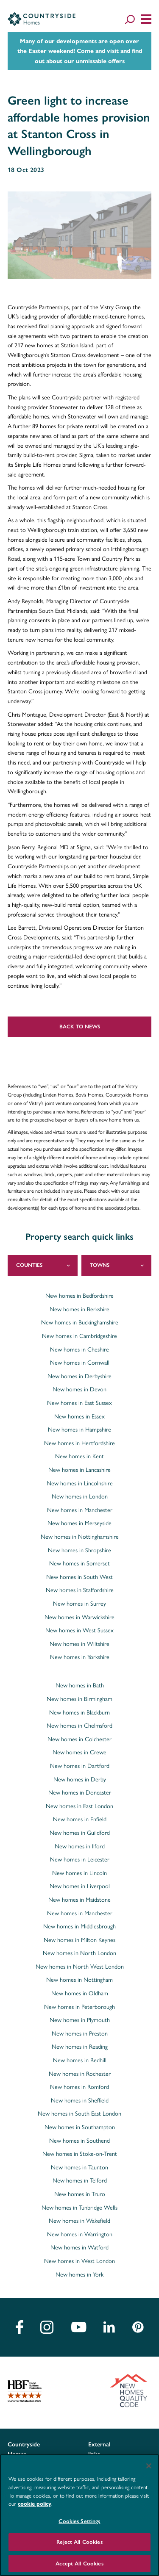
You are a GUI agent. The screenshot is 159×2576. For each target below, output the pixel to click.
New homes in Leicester (79, 1859)
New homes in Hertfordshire (79, 1443)
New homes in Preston (80, 2033)
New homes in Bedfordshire (79, 1295)
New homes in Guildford (80, 1832)
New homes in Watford (79, 2247)
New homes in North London (79, 1953)
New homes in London (80, 1496)
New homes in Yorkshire (79, 1656)
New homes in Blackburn (79, 1712)
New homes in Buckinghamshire (79, 1322)
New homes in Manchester (79, 1509)
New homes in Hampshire (79, 1429)
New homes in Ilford (80, 1846)
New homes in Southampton (80, 2127)
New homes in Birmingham (79, 1698)
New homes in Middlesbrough (79, 1926)
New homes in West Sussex (79, 1630)
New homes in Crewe (79, 1752)
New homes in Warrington (79, 2234)
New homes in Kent (79, 1456)
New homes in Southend (79, 2140)
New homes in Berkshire (79, 1309)
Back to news (79, 1026)
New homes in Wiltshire (79, 1643)
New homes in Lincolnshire (80, 1483)
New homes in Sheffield (80, 2100)
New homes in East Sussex (79, 1402)
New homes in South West (79, 1576)
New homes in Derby (79, 1779)
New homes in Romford (79, 2086)
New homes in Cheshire (79, 1349)
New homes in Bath (80, 1685)
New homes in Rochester (80, 2073)
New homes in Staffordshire (80, 1590)
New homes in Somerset (79, 1563)
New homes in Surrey (79, 1603)
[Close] (148, 2466)
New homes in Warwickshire (79, 1617)
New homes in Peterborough (79, 2006)
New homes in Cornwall (79, 1362)
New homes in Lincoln (79, 1872)
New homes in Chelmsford (79, 1725)
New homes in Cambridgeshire (79, 1335)
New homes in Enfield (79, 1819)
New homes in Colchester (79, 1739)
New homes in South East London (79, 2113)
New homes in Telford (80, 2180)
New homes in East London (79, 1806)
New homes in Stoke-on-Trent (79, 2153)
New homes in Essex (79, 1416)
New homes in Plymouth (80, 2019)
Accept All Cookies (79, 2563)
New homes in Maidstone (79, 1899)
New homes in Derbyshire (79, 1376)
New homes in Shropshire (79, 1550)
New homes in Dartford (79, 1765)
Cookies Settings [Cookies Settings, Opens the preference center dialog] (79, 2521)
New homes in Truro (79, 2194)
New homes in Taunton (79, 2167)
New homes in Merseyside (79, 1523)
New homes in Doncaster (79, 1792)
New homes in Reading (80, 2046)
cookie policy (34, 2504)
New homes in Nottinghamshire (80, 1536)
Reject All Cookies (79, 2542)
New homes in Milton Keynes (79, 1939)
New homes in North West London (80, 1966)
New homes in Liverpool (80, 1886)
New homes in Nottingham (79, 1979)
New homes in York (79, 2274)
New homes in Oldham (79, 1993)
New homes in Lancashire (79, 1469)
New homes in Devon (79, 1389)
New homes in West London (79, 2260)
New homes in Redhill (79, 2060)
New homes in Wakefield (79, 2220)
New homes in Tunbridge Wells (79, 2207)
